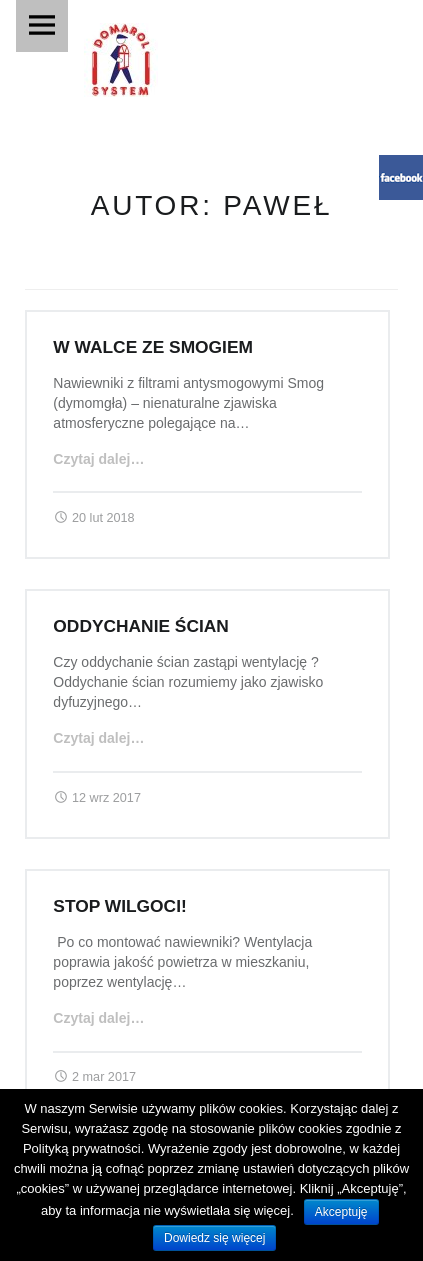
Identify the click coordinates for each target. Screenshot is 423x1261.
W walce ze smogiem (153, 347)
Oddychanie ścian (141, 626)
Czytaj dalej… (98, 459)
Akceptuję (341, 1212)
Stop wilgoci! (119, 906)
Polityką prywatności (82, 1148)
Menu (42, 26)
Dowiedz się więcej (214, 1238)
